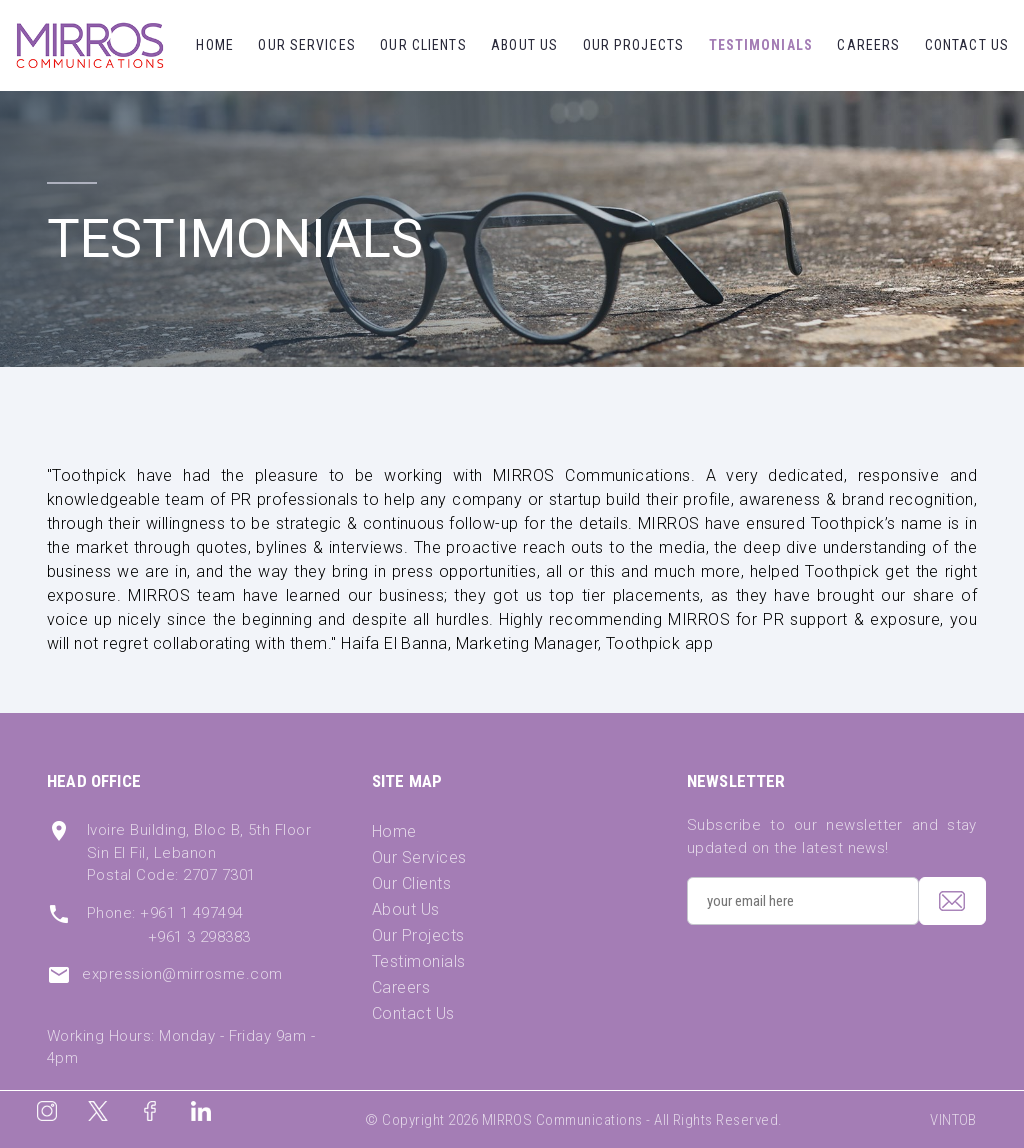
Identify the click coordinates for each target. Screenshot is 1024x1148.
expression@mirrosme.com (182, 974)
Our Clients (423, 45)
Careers (868, 45)
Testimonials (761, 45)
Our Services (306, 45)
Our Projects (633, 45)
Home (214, 45)
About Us (524, 45)
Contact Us (967, 45)
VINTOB (953, 1120)
